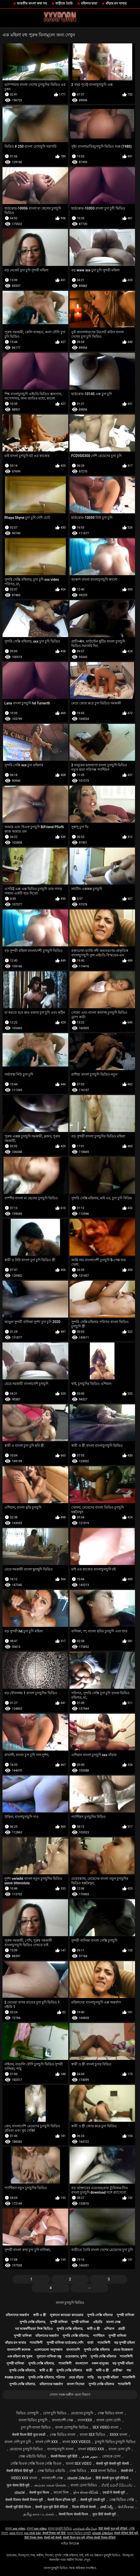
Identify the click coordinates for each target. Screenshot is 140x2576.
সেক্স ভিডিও (78, 2471)
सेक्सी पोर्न (127, 2471)
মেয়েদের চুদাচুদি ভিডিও (26, 2449)
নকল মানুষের (100, 2363)
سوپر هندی (89, 2456)
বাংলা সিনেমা (75, 2384)
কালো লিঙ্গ (61, 2492)
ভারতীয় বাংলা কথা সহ (32, 3)
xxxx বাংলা (118, 2435)
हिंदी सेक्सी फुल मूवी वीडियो (112, 2478)
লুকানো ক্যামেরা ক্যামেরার (66, 2315)
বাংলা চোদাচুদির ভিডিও (71, 2427)
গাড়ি (90, 2377)
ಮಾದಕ (19, 2492)
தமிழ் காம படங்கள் (38, 2514)
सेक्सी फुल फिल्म (39, 2492)
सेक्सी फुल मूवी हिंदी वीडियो (51, 2507)
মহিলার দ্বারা (89, 3)
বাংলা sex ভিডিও (92, 2435)
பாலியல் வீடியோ (85, 2528)
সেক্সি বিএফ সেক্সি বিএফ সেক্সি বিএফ (35, 2463)
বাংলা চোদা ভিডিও (83, 2485)
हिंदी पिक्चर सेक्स (33, 2537)
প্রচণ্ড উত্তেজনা (123, 2350)
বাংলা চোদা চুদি (119, 2449)
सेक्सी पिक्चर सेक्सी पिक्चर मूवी (24, 2500)
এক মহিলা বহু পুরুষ (20, 2356)
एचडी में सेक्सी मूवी (114, 2492)
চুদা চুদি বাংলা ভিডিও (35, 2427)
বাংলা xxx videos (76, 2442)
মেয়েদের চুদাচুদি (82, 2413)
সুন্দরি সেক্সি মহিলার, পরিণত (46, 2377)
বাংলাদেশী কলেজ (18, 2350)
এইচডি (97, 2322)
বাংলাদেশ (81, 2363)
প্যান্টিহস (99, 2336)
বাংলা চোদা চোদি (108, 2420)
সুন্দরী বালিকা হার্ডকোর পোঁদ (65, 2343)
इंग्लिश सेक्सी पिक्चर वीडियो (101, 2537)
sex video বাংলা (106, 2427)
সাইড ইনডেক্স (70, 2543)
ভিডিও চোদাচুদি (27, 2413)
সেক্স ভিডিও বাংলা (110, 2413)
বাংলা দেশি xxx (46, 2442)
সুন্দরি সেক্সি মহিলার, (32, 2322)
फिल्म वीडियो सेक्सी (84, 2507)
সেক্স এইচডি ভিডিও (32, 2456)
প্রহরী (121, 2329)
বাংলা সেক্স (113, 2322)
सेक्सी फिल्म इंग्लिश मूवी (61, 2500)
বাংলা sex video (79, 2463)
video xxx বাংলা (24, 2478)
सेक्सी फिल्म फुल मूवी (74, 2537)
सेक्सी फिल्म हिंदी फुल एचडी (28, 2435)
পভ (128, 2370)
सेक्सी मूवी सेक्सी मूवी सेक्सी (112, 2463)
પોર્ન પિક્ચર (126, 2507)
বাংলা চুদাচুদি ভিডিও (70, 2303)
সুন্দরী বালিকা (125, 2315)
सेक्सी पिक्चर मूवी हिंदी (64, 2456)
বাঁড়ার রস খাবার (116, 3)
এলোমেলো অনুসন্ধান (48, 2350)
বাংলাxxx (84, 2420)
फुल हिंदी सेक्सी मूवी (104, 2514)
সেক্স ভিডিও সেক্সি (121, 2500)
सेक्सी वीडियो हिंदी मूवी (19, 2471)
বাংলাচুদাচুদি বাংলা (60, 2449)
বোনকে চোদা (111, 2456)
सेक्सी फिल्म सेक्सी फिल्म (73, 2514)
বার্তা (90, 2343)
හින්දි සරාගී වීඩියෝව (117, 2485)
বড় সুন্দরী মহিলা (124, 2343)
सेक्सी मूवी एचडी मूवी (92, 2500)
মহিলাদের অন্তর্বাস (17, 2315)
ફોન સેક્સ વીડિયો (85, 2492)
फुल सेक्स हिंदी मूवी (18, 2485)
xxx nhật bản (32, 2533)
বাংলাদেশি (73, 2350)
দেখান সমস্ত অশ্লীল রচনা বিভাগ (70, 2394)
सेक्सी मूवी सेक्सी (53, 2537)
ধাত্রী (89, 2370)
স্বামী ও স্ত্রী (39, 2315)
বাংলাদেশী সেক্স (62, 2420)
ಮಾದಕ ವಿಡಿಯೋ (79, 2478)
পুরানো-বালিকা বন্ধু (48, 2356)
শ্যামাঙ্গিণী (36, 2343)
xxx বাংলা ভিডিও (103, 2471)
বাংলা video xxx (91, 2449)
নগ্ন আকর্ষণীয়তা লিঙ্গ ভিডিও (34, 2329)
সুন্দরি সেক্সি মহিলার (100, 2315)
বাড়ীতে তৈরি (63, 3)
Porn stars (14, 2377)
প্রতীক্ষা (117, 2370)
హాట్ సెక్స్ (106, 2507)
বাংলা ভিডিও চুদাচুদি (33, 2420)
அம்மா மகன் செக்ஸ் (50, 2485)
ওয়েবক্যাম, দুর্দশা (75, 2356)
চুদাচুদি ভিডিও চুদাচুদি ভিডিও (115, 2442)
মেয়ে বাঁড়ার (76, 2377)
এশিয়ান (109, 2329)
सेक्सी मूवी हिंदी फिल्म (18, 2507)
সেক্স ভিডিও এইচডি (51, 2471)
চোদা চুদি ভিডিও (54, 2413)
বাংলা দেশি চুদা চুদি (17, 2442)
